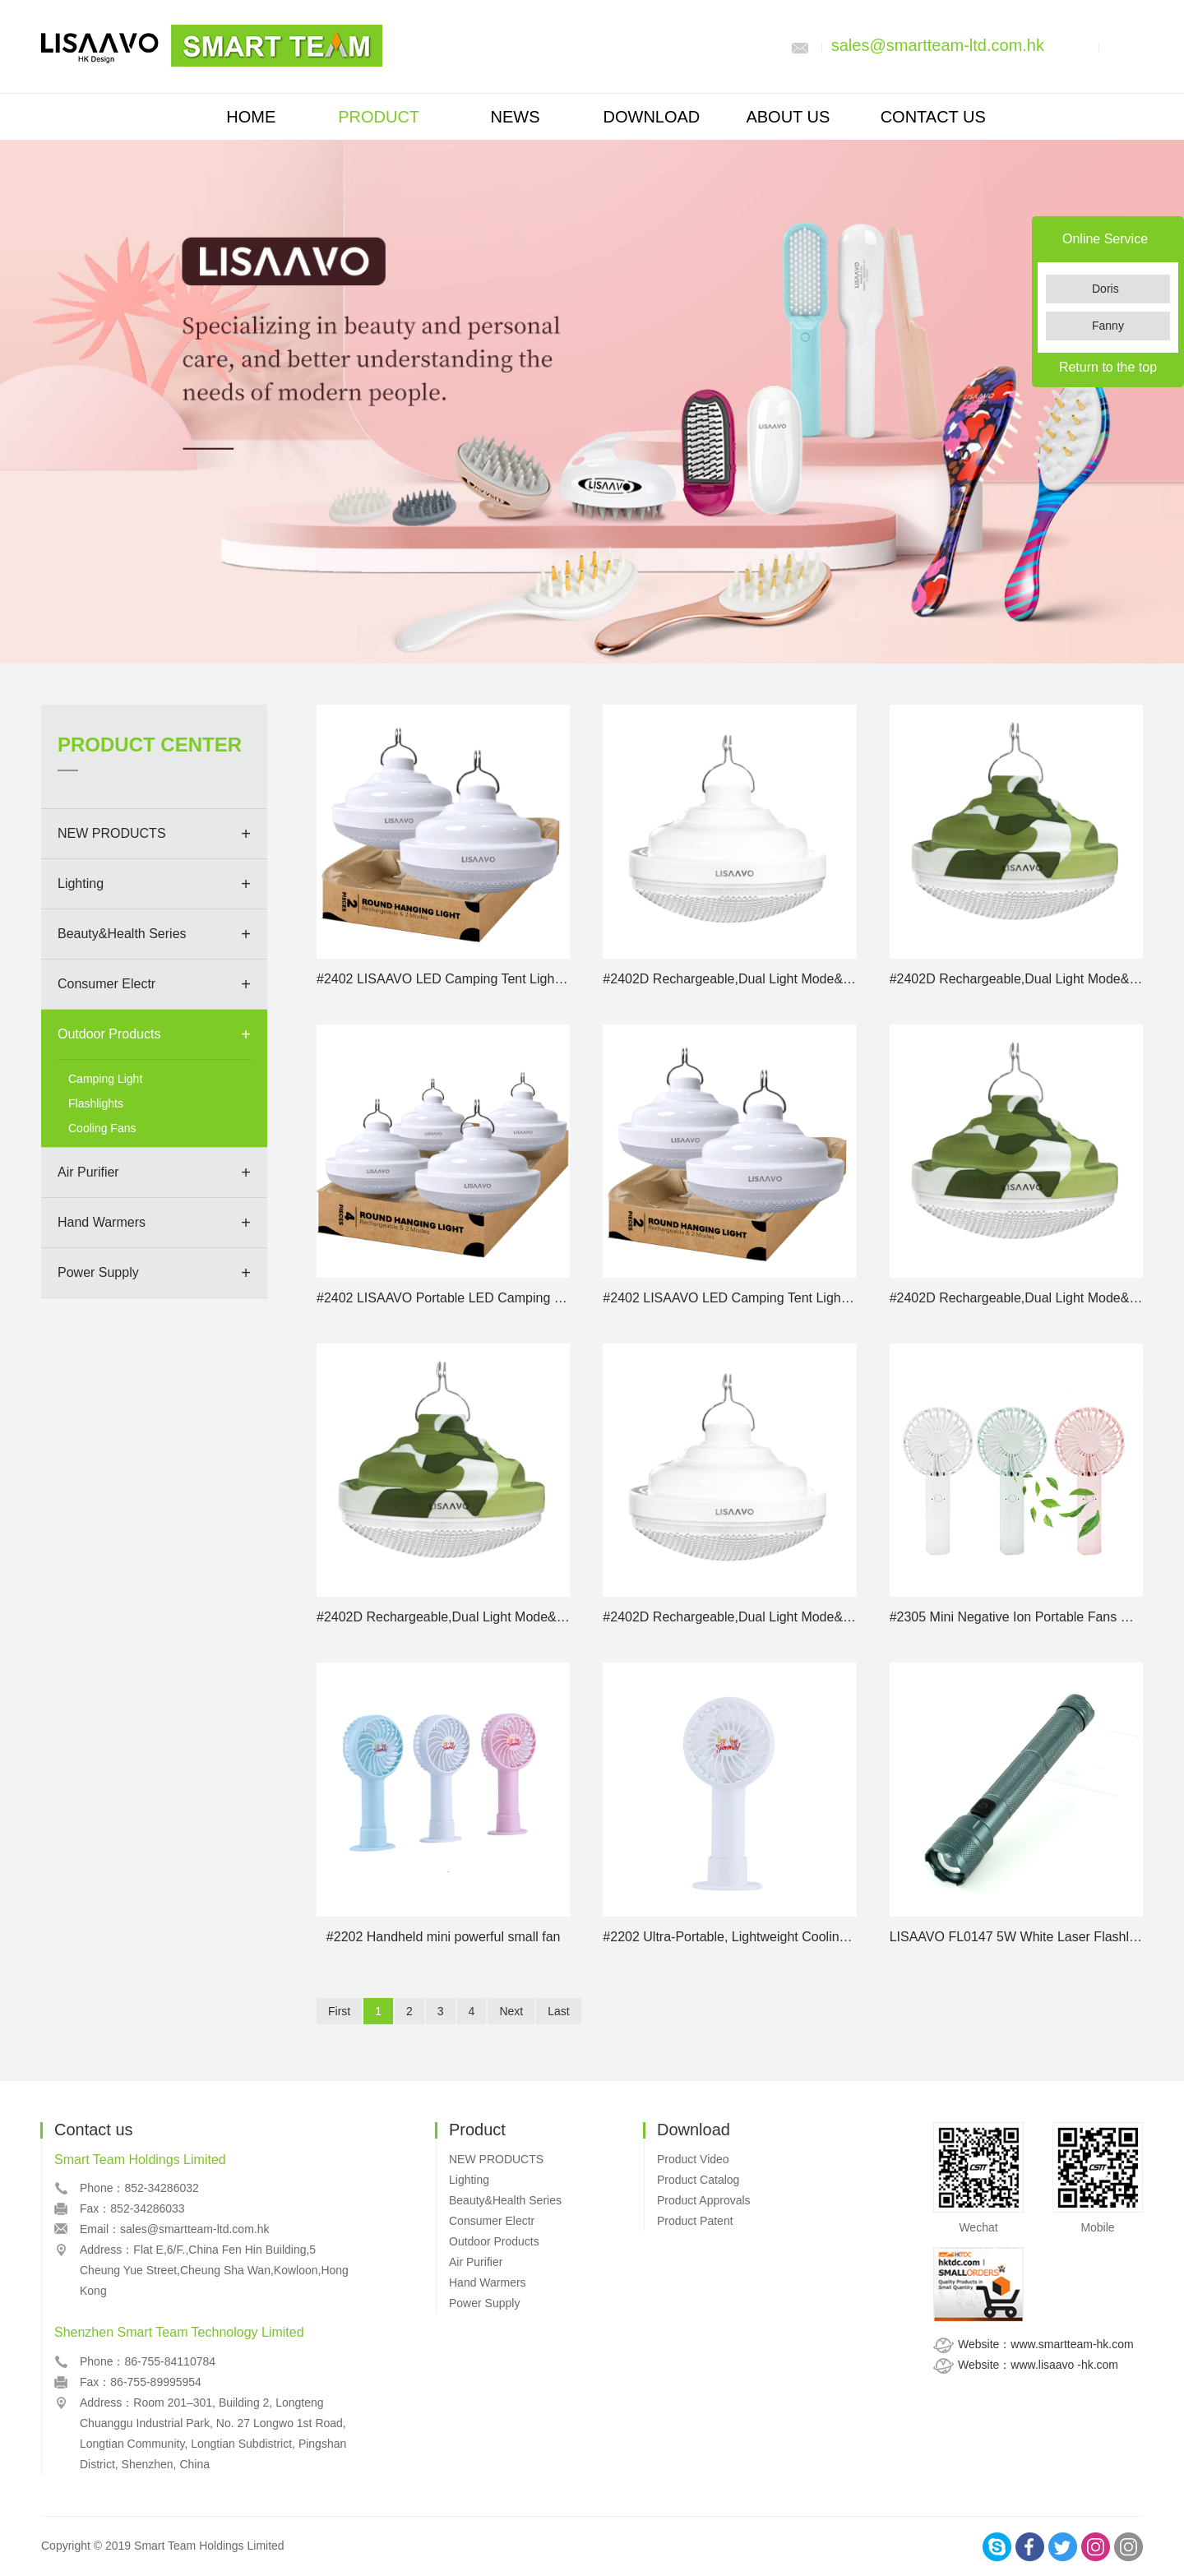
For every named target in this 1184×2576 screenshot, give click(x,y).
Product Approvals (704, 2200)
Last (558, 2011)
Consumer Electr (106, 984)
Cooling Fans (102, 1128)
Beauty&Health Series (122, 934)
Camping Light (105, 1078)
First (339, 2011)
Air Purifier (88, 1172)
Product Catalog (698, 2179)
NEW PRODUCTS (112, 833)
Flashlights (95, 1103)
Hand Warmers (102, 1222)
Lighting (81, 883)
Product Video (693, 2159)
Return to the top (1108, 367)
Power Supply (98, 1272)
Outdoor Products (109, 1034)
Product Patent (695, 2220)
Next (511, 2011)
